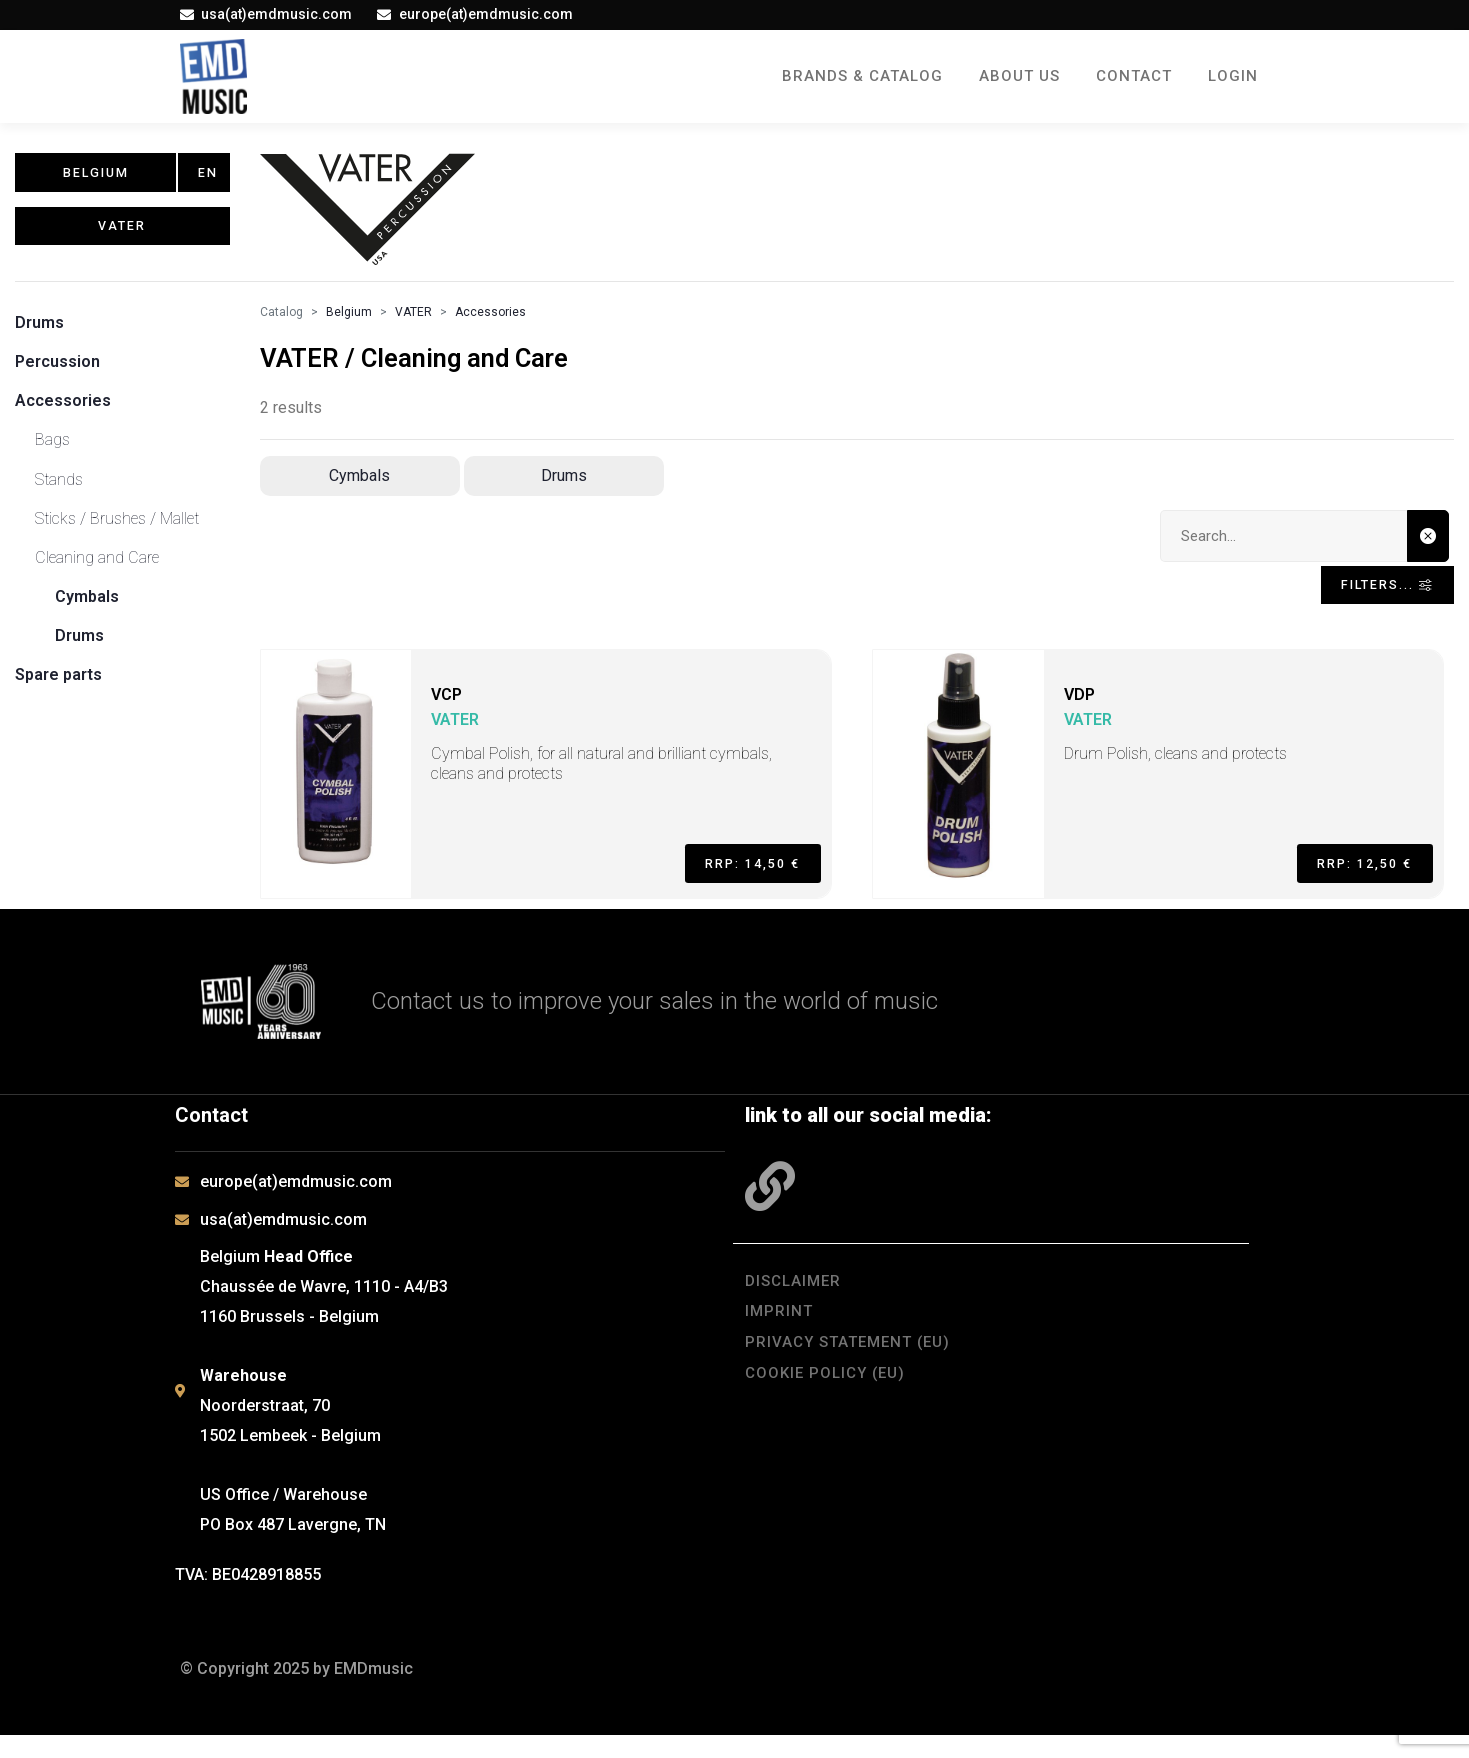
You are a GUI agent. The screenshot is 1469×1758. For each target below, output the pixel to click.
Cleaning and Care (97, 567)
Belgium (349, 322)
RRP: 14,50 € (739, 880)
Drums (39, 332)
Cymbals (87, 606)
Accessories (63, 410)
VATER (413, 322)
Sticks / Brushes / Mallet (117, 528)
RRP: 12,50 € (1351, 880)
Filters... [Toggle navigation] (1372, 601)
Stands (59, 489)
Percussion (57, 371)
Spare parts (58, 685)
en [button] (209, 178)
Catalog (281, 322)
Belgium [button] (95, 178)
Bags (52, 450)
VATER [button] (122, 244)
